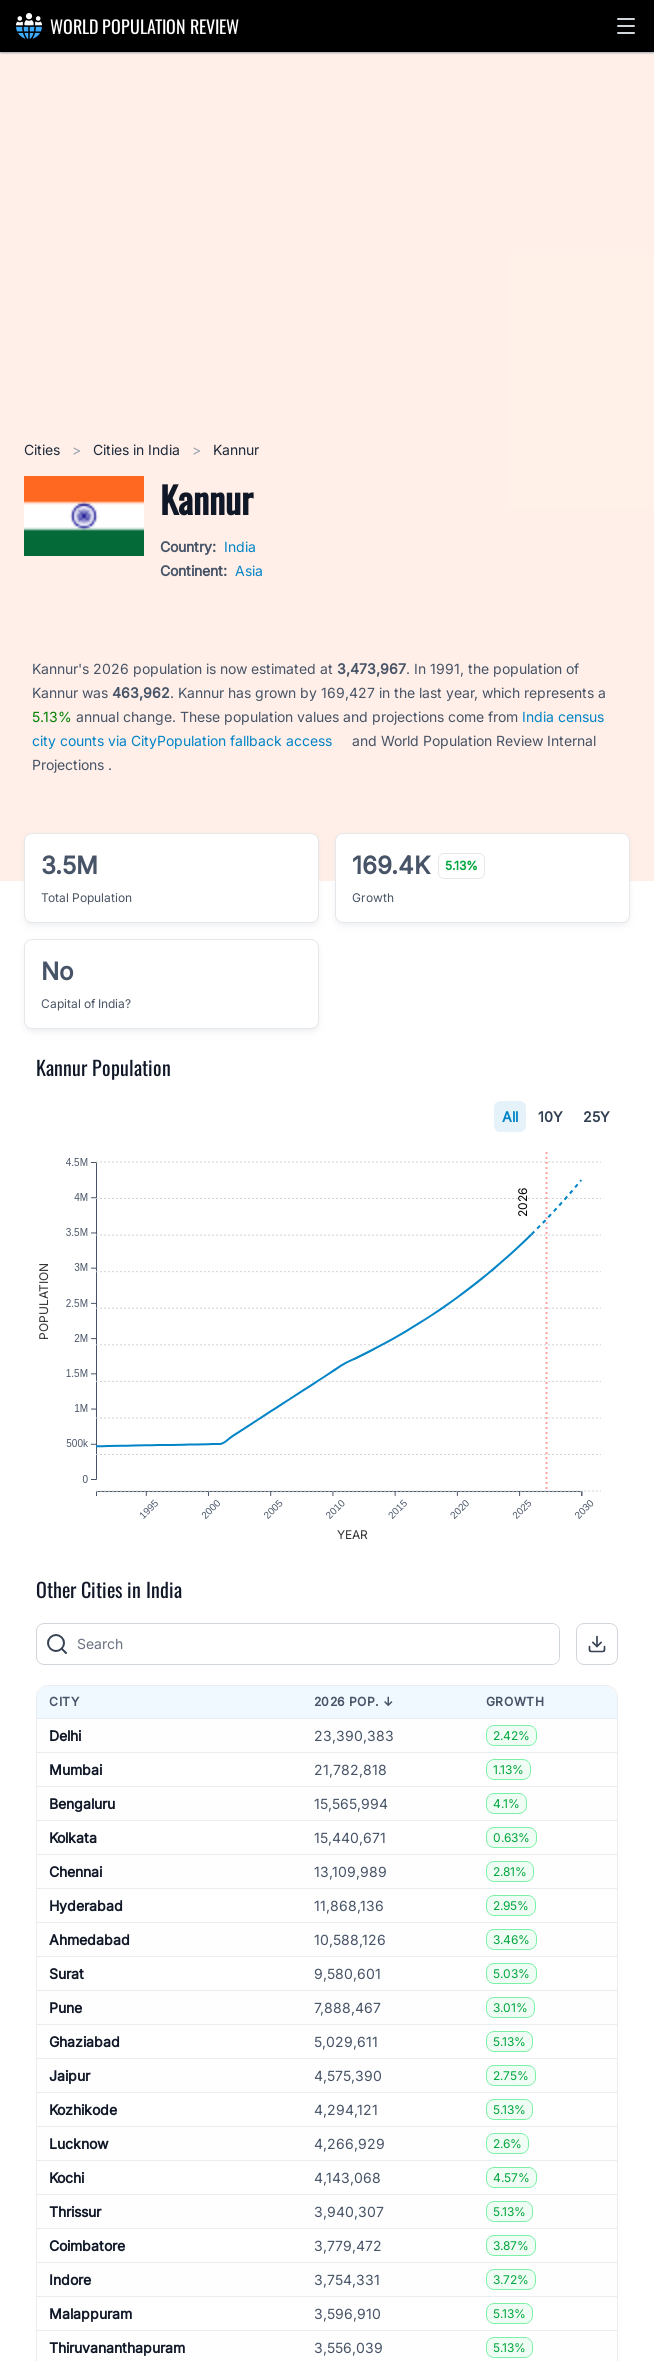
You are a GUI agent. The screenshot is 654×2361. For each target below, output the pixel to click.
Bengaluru (82, 1815)
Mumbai (75, 1781)
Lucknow (78, 2155)
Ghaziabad (84, 2053)
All (510, 1116)
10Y (550, 1116)
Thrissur (75, 2223)
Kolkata (73, 1849)
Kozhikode (83, 2121)
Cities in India (138, 449)
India (240, 546)
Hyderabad (86, 1917)
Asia (249, 570)
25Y (596, 1116)
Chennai (75, 1883)
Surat (66, 1985)
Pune (65, 2019)
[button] (626, 26)
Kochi (66, 2189)
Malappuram (90, 2325)
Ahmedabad (89, 1951)
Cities (44, 449)
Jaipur (69, 2087)
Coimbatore (87, 2257)
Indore (70, 2291)
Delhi (65, 1747)
